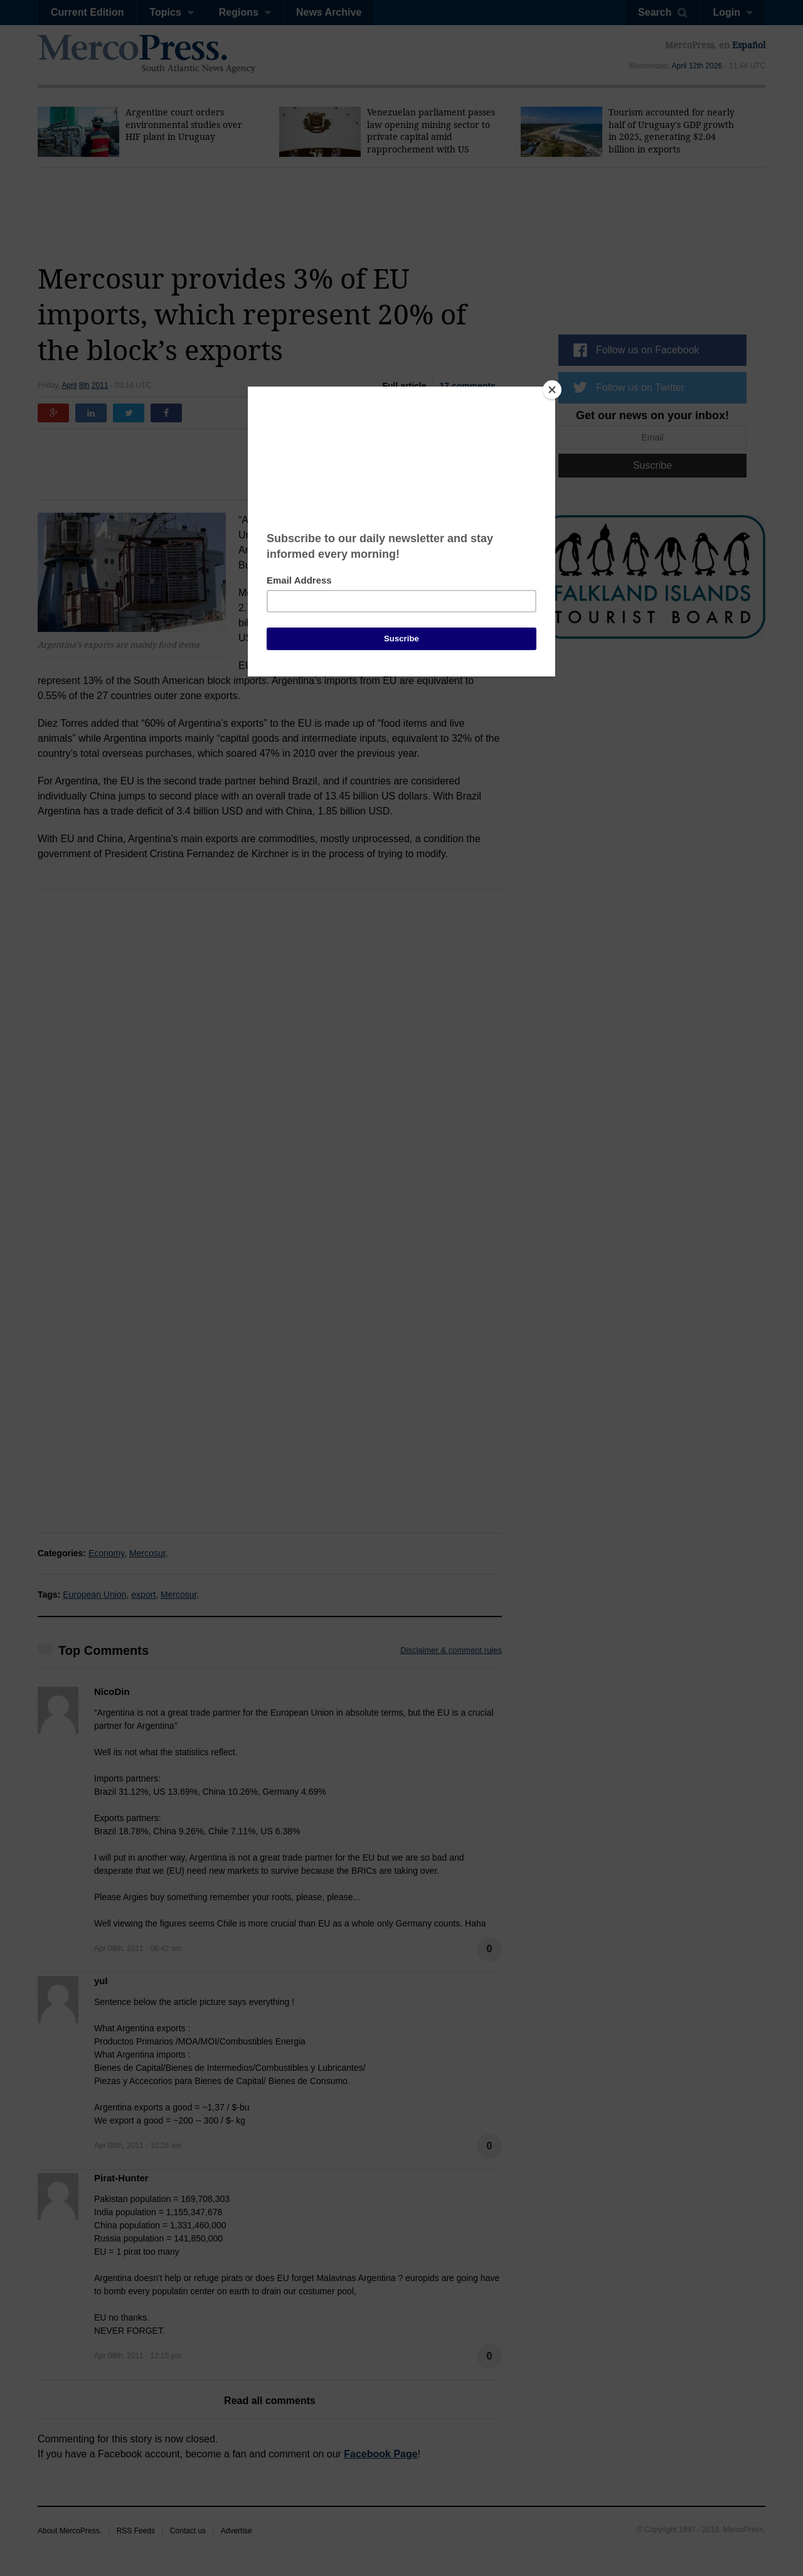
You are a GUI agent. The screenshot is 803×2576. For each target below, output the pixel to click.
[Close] (552, 389)
